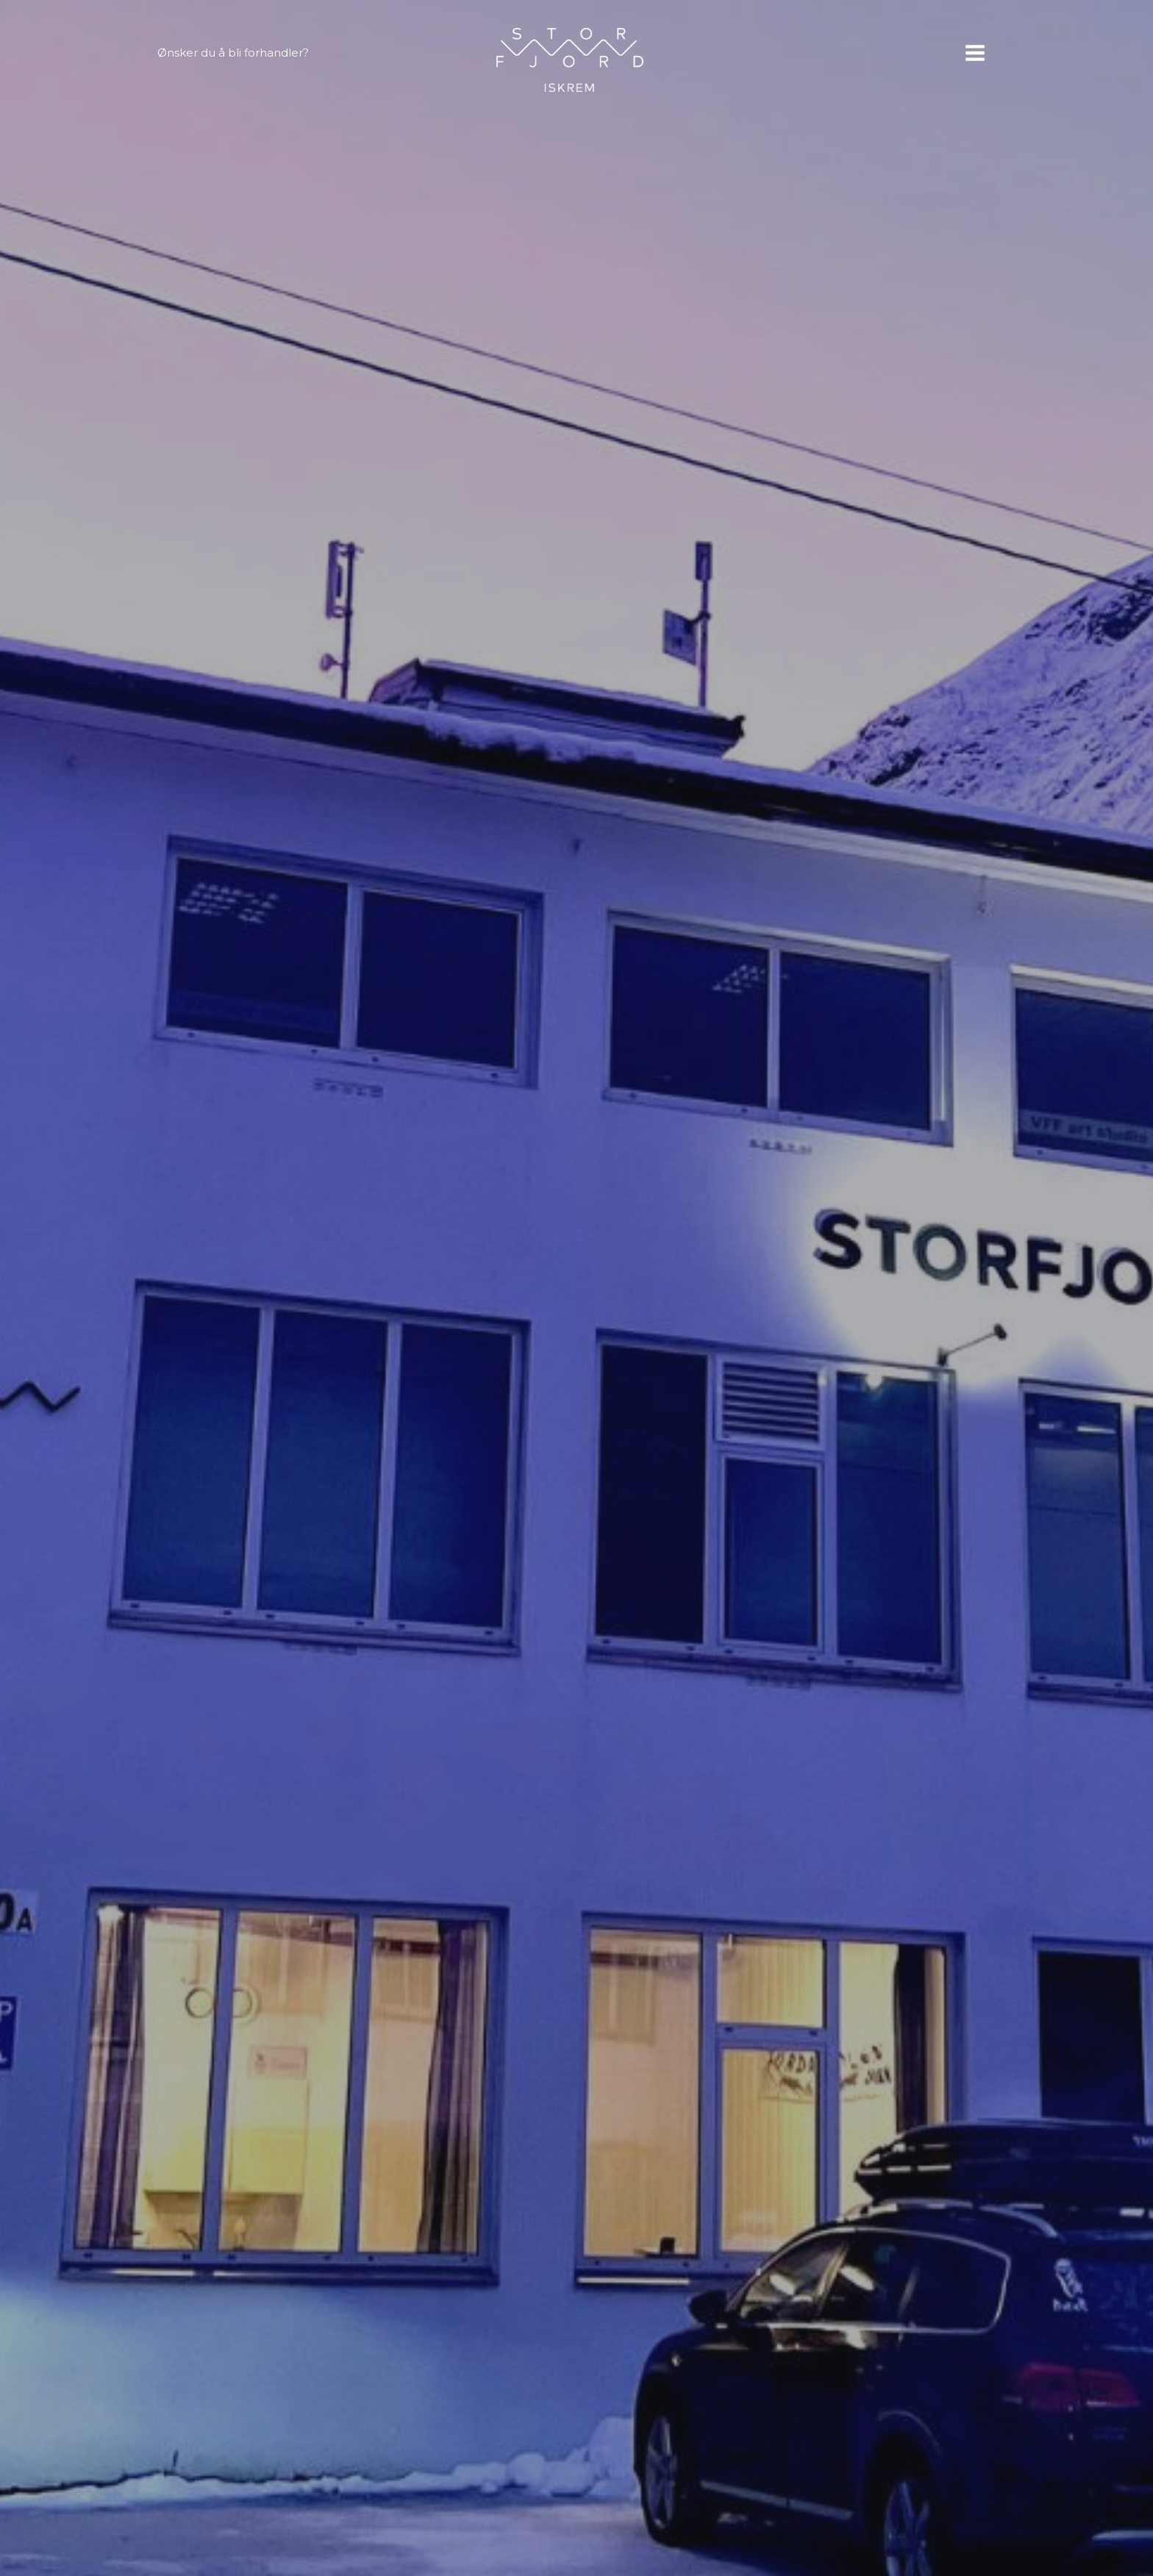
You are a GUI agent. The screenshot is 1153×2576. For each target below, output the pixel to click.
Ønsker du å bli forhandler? (233, 53)
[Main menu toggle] (975, 53)
